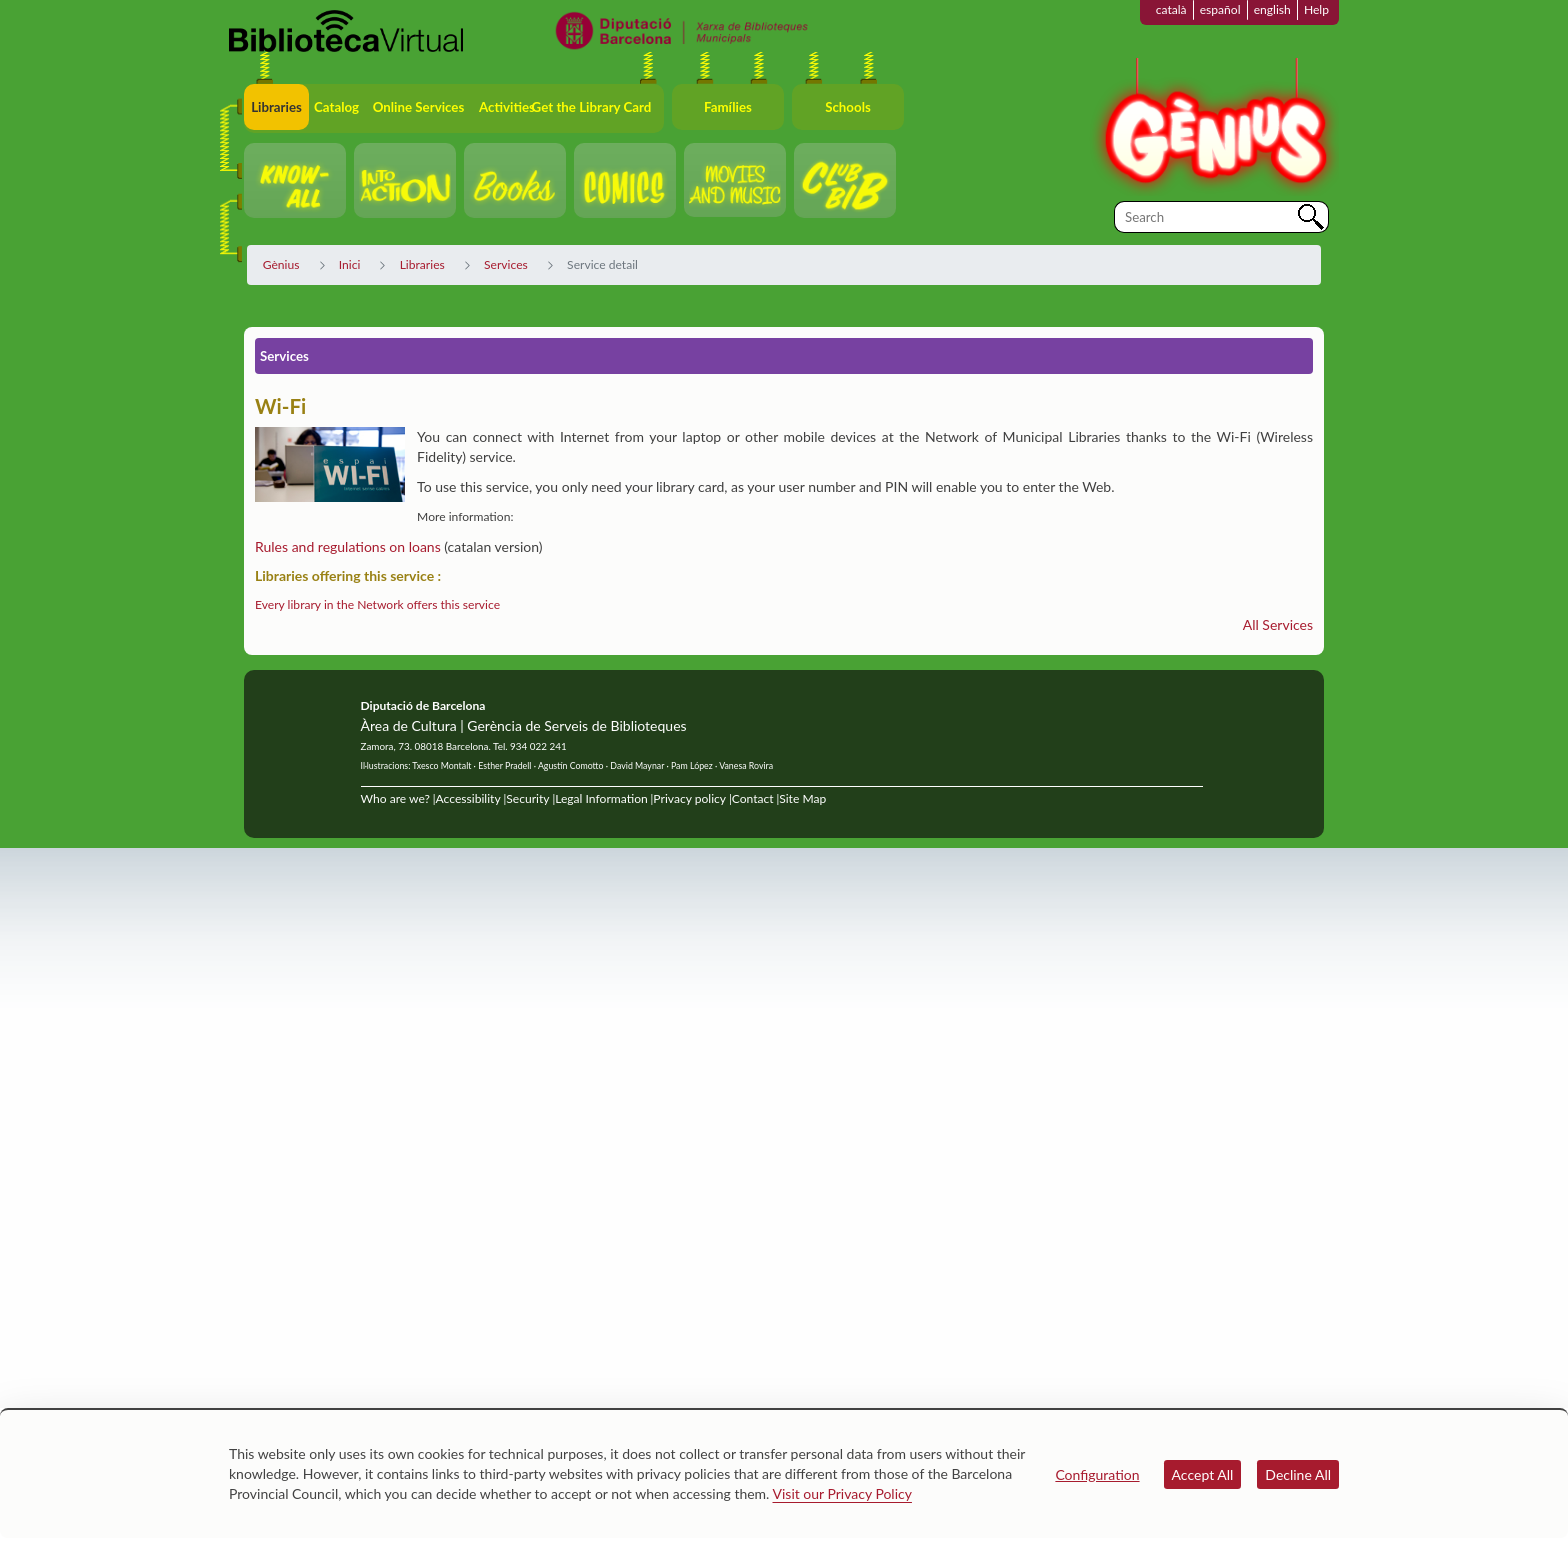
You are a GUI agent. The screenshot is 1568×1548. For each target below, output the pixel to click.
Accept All (1203, 1474)
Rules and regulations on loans (348, 546)
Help (1316, 9)
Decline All (1298, 1474)
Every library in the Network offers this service (377, 604)
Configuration (1097, 1474)
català (1171, 9)
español (1220, 9)
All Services (1278, 624)
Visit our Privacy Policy (842, 1493)
